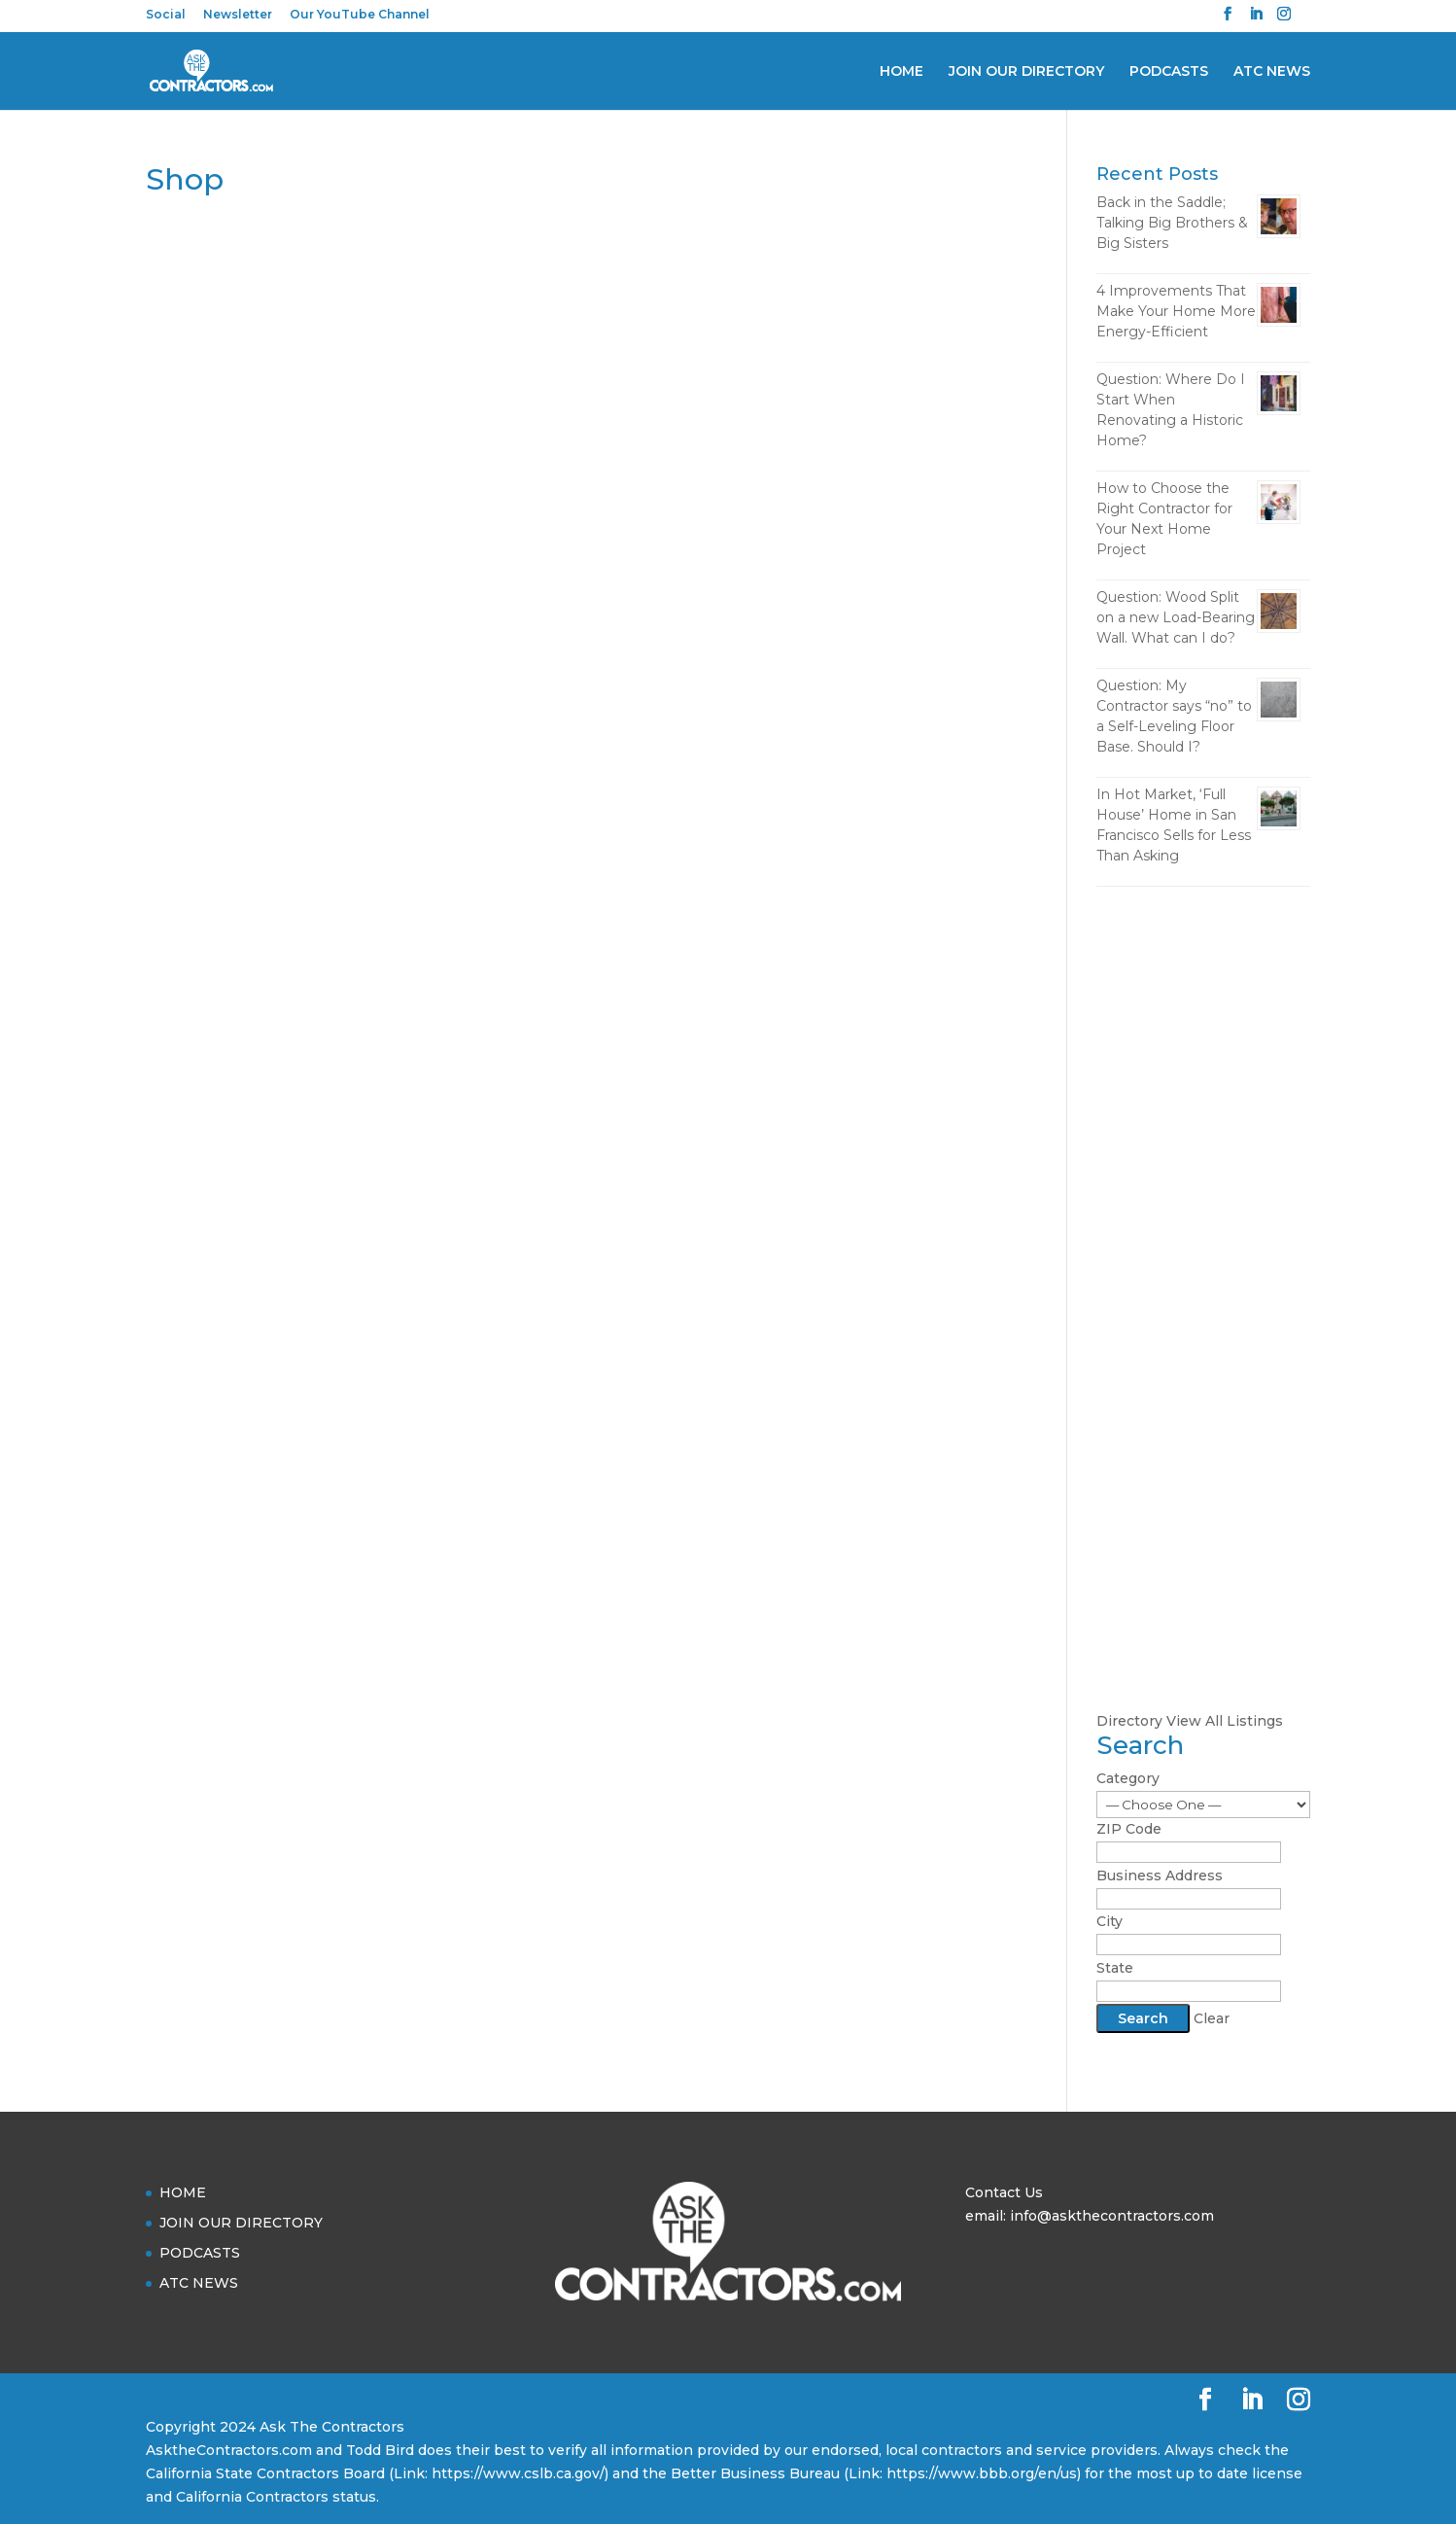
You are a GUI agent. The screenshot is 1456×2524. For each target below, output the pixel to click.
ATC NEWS (1271, 72)
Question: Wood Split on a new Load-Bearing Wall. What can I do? (1175, 617)
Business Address (1159, 1875)
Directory (1129, 1721)
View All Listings (1224, 1721)
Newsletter (237, 15)
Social (166, 15)
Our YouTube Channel (360, 15)
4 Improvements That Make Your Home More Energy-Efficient (1176, 311)
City (1109, 1921)
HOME (901, 72)
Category (1128, 1778)
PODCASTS (1168, 72)
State (1114, 1968)
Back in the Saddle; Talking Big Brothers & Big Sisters (1172, 222)
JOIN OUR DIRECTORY (1026, 72)
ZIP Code (1128, 1829)
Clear (1212, 2018)
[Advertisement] (1203, 1207)
